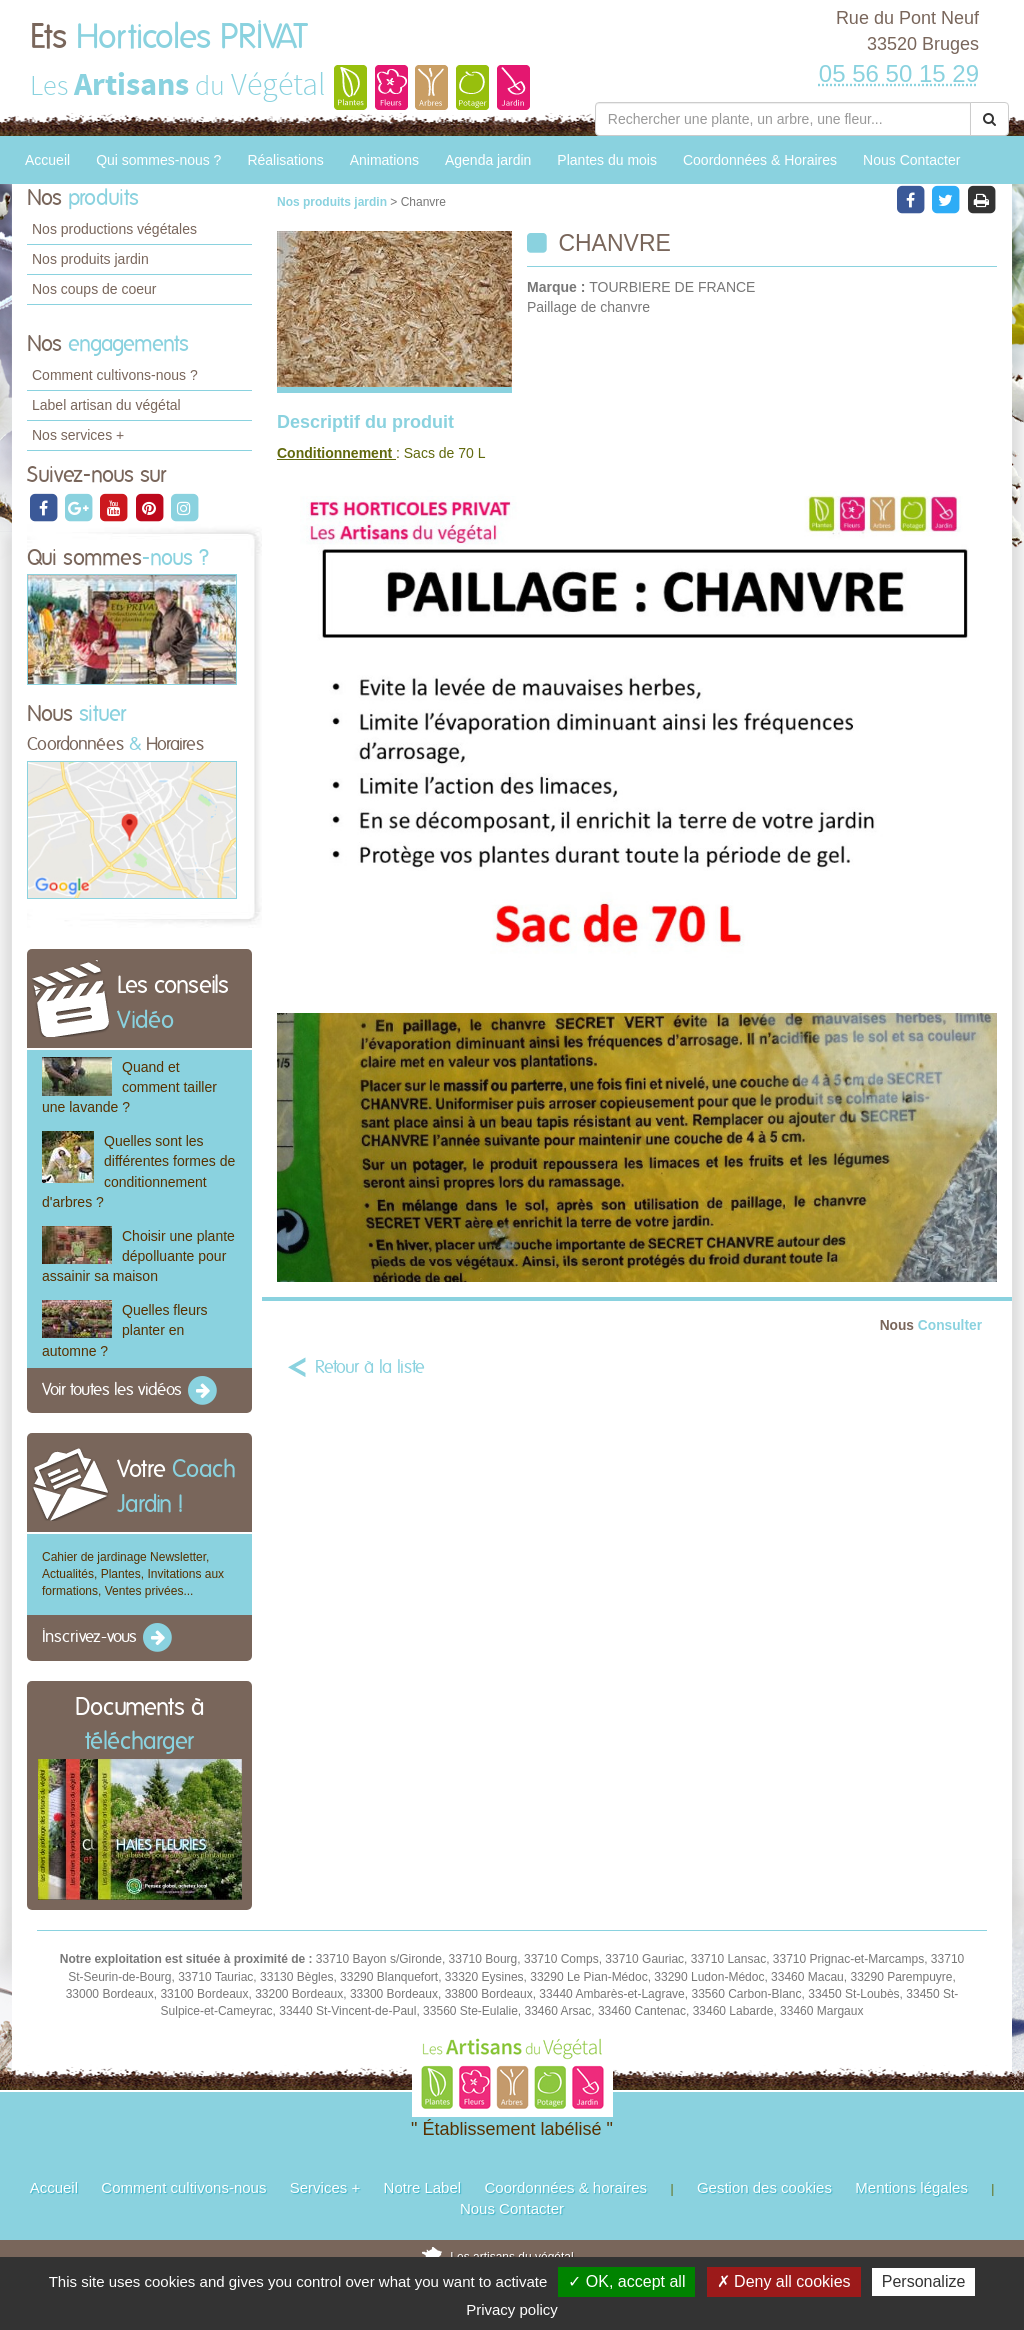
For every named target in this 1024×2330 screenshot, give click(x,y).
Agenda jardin (488, 160)
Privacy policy (512, 2309)
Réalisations (285, 160)
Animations (384, 160)
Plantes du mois (607, 160)
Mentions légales (911, 2187)
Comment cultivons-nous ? (115, 375)
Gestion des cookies (764, 2187)
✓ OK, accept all (626, 2281)
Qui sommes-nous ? (158, 160)
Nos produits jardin (90, 259)
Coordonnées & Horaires (760, 160)
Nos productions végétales (114, 229)
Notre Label (423, 2187)
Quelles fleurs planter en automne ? (125, 1330)
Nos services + (78, 435)
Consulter (931, 1325)
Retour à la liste (370, 1368)
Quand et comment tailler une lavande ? (129, 1087)
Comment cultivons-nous (183, 2187)
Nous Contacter (911, 160)
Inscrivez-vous (108, 1638)
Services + (325, 2187)
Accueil (47, 160)
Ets (169, 38)
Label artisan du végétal (106, 405)
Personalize (924, 2281)
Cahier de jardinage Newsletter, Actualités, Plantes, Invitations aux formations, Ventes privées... (133, 1574)
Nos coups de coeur (94, 289)
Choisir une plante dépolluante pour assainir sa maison (138, 1256)
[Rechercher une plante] (783, 119)
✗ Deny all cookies (784, 2281)
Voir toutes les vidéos (131, 1391)
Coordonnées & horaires (565, 2187)
